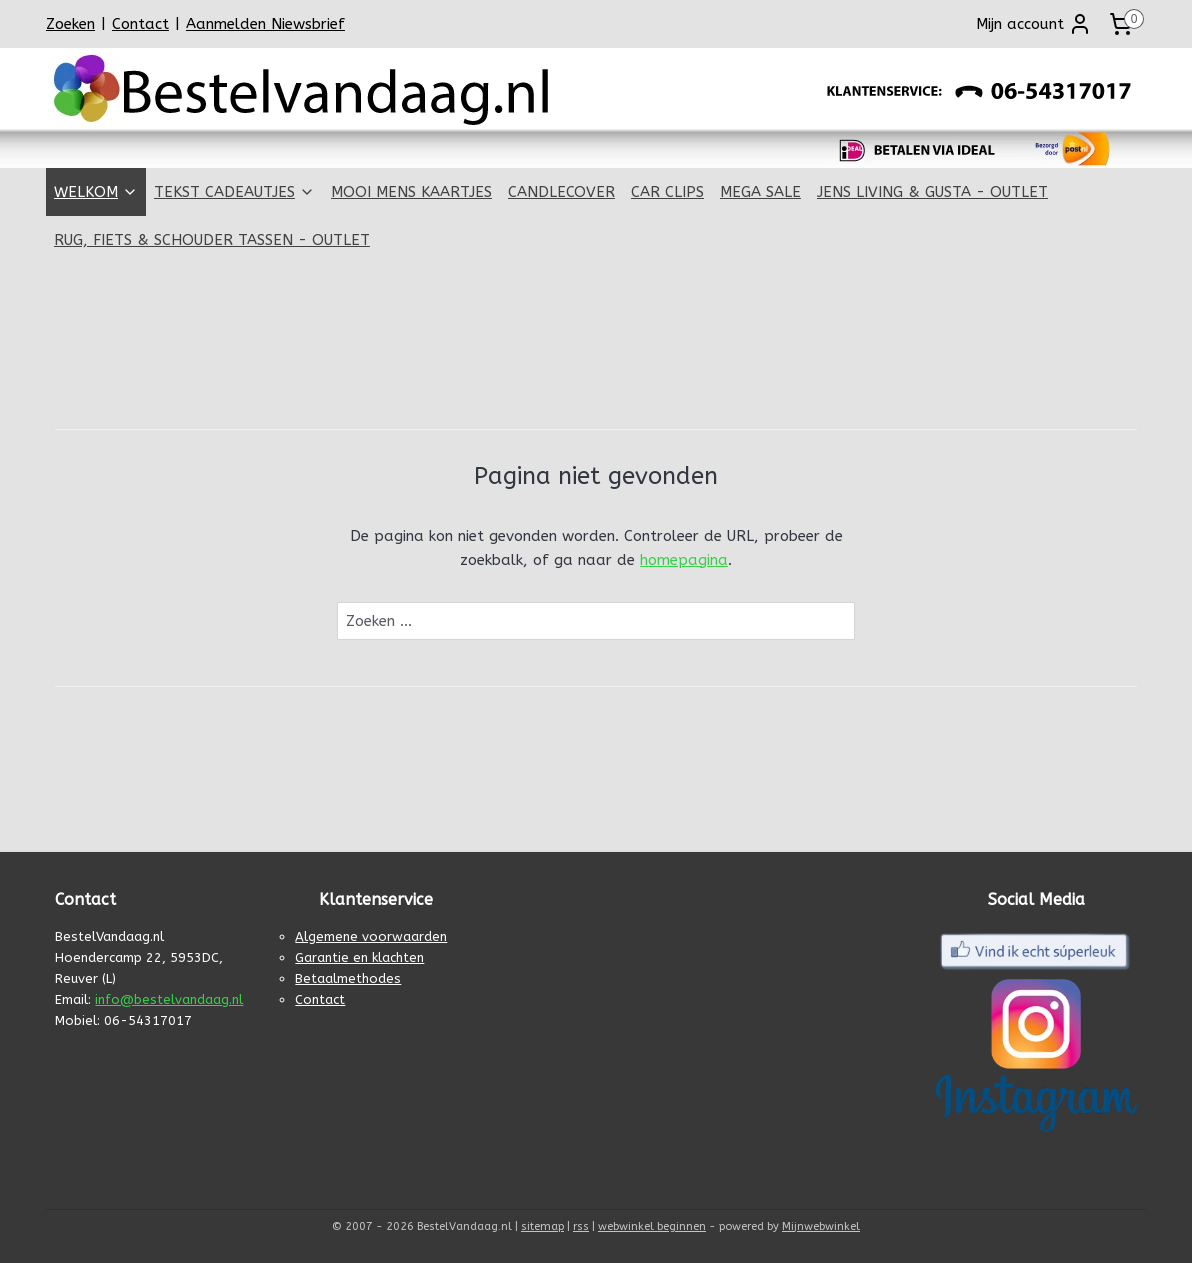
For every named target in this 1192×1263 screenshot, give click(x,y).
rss (581, 1226)
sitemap (542, 1226)
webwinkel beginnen (652, 1226)
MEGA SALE (760, 192)
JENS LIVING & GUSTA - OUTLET (932, 192)
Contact (140, 24)
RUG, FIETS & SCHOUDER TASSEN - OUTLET (212, 240)
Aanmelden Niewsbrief (265, 24)
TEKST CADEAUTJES (234, 192)
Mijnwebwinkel (821, 1226)
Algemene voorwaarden (371, 936)
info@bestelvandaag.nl (169, 999)
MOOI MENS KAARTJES (411, 192)
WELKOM (96, 192)
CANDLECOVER (561, 192)
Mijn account (1034, 24)
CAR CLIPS (667, 192)
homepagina (684, 560)
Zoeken (70, 24)
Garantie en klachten (359, 957)
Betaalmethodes (348, 978)
